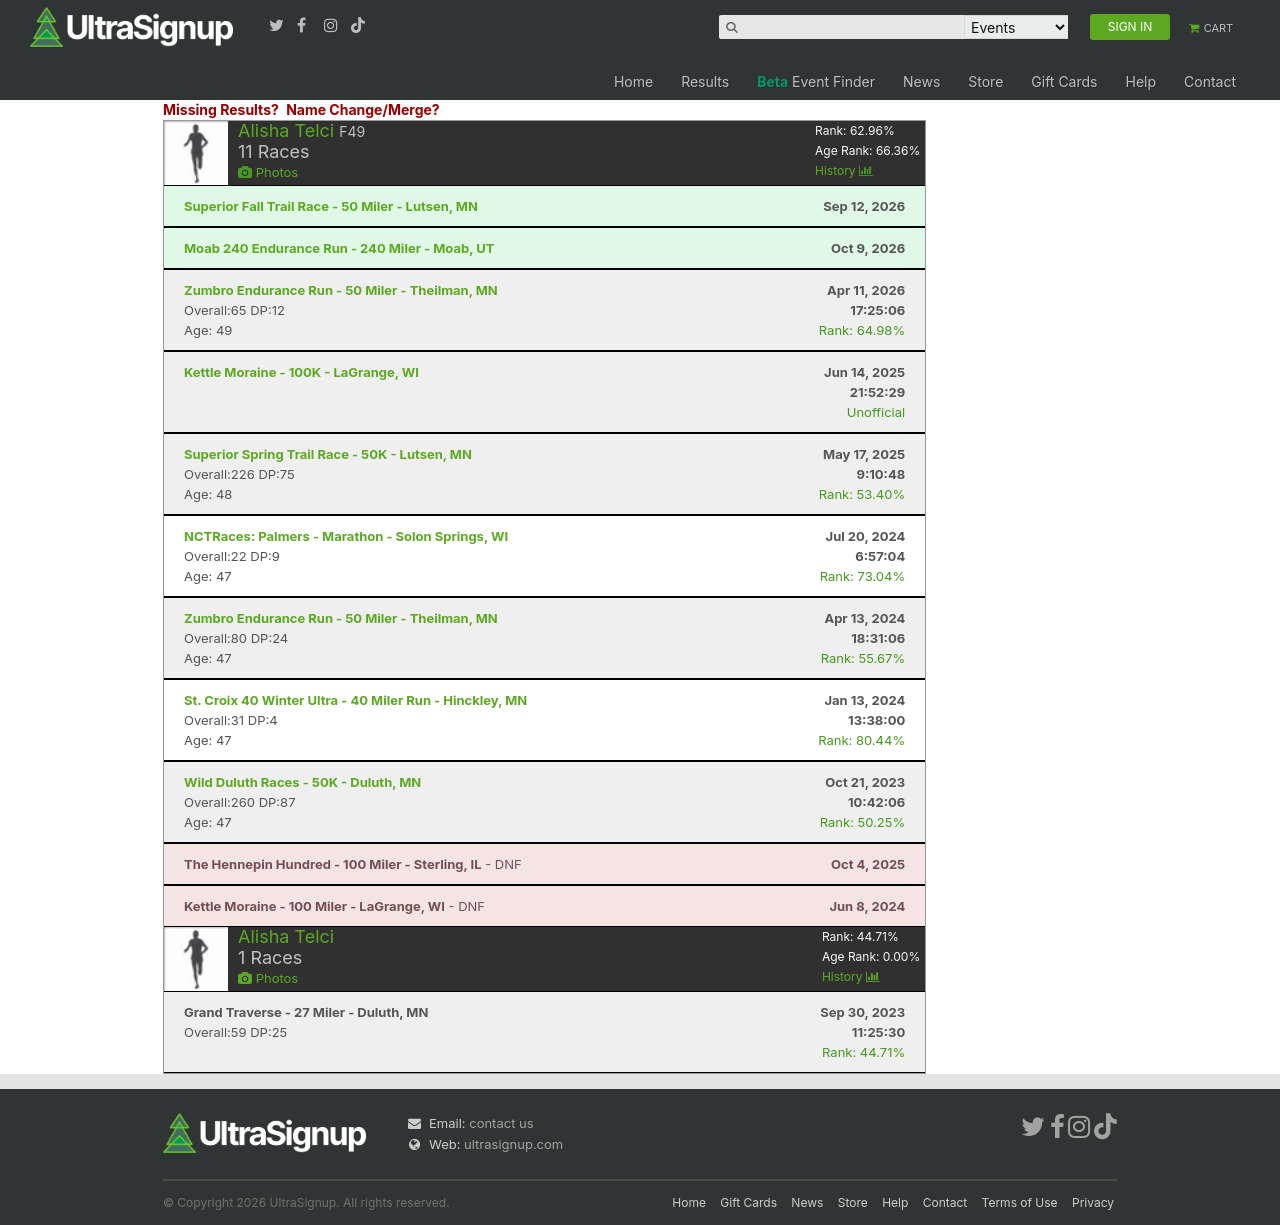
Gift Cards (1064, 81)
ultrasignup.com (513, 1144)
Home (633, 81)
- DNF (353, 864)
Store (985, 81)
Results (705, 81)
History (844, 170)
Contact (1210, 81)
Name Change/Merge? (363, 109)
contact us (501, 1123)
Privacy (1093, 1202)
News (921, 81)
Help (1140, 81)
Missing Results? (221, 109)
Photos (268, 172)
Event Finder (816, 81)
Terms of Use (1020, 1202)
